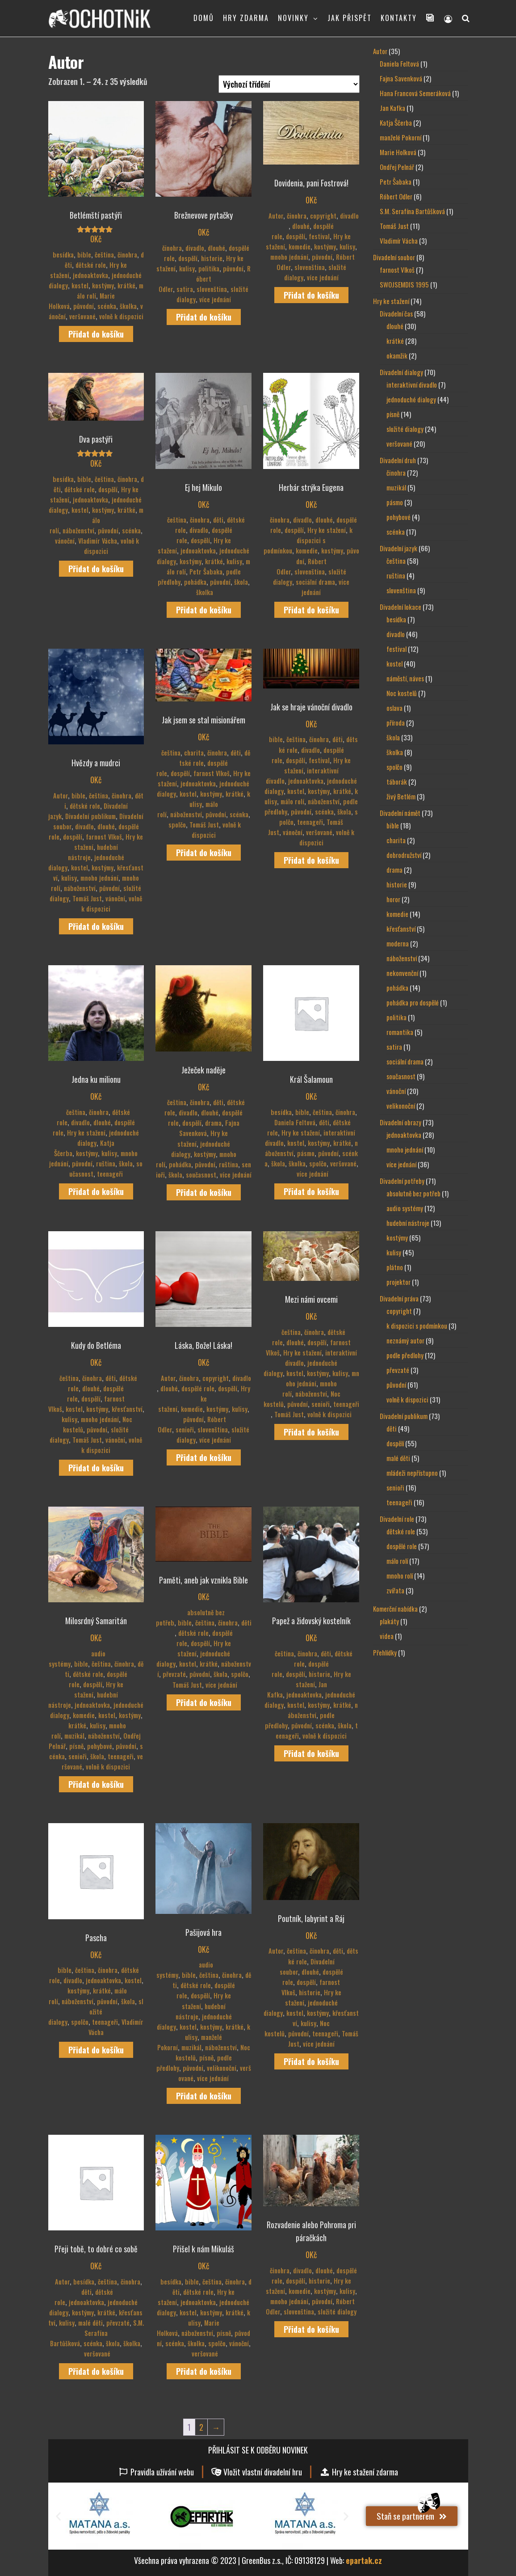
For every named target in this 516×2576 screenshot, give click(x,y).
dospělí (187, 258)
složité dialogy (95, 2012)
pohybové (99, 1746)
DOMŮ (203, 18)
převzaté (174, 1674)
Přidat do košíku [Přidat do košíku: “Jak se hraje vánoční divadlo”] (311, 860)
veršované (82, 316)
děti (218, 519)
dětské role (91, 265)
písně (76, 1746)
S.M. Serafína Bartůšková (97, 2333)
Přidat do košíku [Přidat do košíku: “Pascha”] (96, 2050)
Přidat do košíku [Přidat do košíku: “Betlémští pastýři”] (96, 334)
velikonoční (221, 2068)
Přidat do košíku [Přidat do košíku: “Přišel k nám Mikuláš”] (203, 2371)
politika (208, 268)
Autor (275, 215)
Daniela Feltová (294, 1122)
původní (83, 306)
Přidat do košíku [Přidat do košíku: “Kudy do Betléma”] (96, 1468)
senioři (185, 1429)
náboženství (78, 530)
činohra (127, 254)
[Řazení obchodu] (289, 84)
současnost (201, 1174)
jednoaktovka (90, 275)
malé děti (90, 2322)
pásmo (306, 1153)
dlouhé (216, 248)
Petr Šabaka (205, 571)
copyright (323, 215)
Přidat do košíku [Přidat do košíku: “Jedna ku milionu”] (96, 1191)
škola (241, 582)
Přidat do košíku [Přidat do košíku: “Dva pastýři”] (96, 568)
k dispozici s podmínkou (308, 540)
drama (213, 1123)
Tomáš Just (87, 898)
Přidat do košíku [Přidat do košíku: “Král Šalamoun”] (311, 1191)
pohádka (195, 582)
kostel (79, 285)
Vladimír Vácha (97, 540)
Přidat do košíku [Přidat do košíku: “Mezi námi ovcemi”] (311, 1432)
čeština (104, 254)
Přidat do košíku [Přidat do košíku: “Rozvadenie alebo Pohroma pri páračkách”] (311, 2329)
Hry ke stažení (326, 530)
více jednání (215, 299)
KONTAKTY (399, 18)
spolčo (177, 824)
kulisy (187, 268)
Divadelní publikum (90, 816)
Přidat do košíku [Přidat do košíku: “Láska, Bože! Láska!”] (203, 1457)
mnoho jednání (289, 257)
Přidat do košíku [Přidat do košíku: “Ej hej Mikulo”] (203, 610)
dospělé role (197, 1388)
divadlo (194, 248)
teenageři (310, 822)
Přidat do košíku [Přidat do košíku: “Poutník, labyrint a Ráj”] (311, 2061)
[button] (58, 2516)
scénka (106, 306)
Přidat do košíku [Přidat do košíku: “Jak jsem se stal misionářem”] (203, 852)
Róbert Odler (205, 279)
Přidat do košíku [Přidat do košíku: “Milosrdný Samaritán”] (96, 1784)
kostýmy (103, 285)
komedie (299, 246)
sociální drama (315, 582)
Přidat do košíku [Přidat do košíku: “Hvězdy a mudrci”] (96, 926)
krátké (126, 285)
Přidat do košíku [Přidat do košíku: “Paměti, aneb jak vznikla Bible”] (203, 1702)
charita (194, 752)
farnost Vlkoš (104, 836)
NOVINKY (293, 18)
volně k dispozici (121, 316)
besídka (63, 254)
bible (84, 254)
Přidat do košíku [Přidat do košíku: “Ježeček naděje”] (203, 1192)
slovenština (212, 289)
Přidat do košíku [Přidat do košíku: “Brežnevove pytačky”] (203, 317)
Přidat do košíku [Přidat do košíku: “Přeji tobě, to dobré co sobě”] (96, 2371)
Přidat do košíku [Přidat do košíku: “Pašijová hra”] (203, 2096)
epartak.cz (364, 2560)
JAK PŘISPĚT (349, 18)
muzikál (74, 1735)
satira (184, 289)
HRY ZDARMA (246, 18)
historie (211, 258)
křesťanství (127, 1409)
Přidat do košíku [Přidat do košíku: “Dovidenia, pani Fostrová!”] (311, 295)
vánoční (65, 540)
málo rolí (96, 520)
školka (128, 306)
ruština (105, 1163)
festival (319, 236)
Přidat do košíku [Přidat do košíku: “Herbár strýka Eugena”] (311, 610)
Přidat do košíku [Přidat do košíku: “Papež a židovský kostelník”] (311, 1753)
